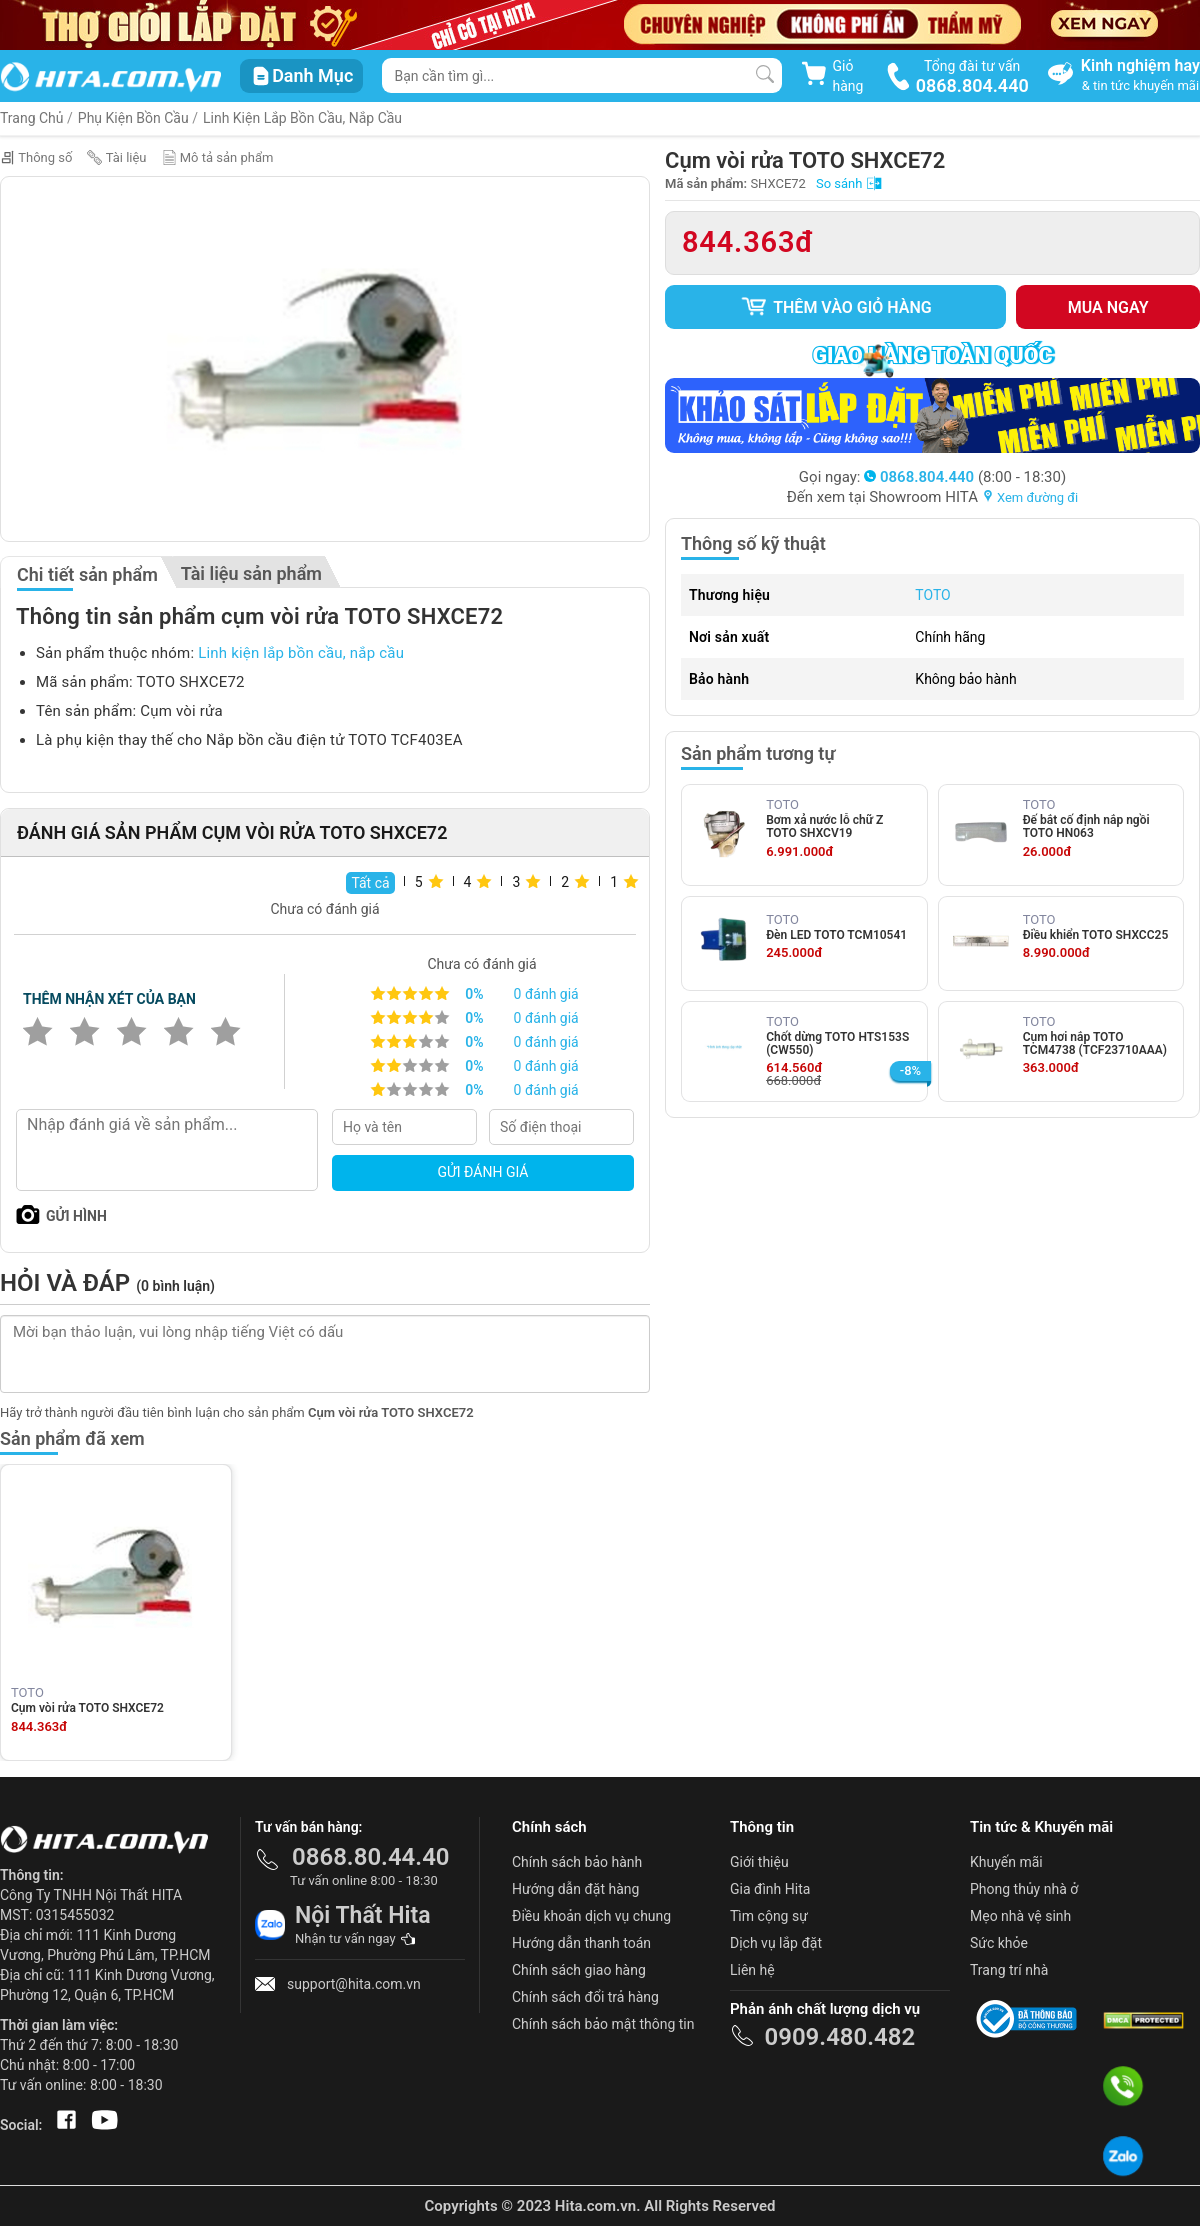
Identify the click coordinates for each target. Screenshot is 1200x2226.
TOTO (932, 595)
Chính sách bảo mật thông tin (603, 2024)
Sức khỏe (999, 1943)
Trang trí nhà (1009, 1970)
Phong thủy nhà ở (1024, 1889)
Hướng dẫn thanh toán (581, 1943)
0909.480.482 (839, 2037)
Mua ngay (1108, 307)
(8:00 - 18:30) (965, 477)
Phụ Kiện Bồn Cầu (133, 118)
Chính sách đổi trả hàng (585, 1997)
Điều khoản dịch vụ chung (591, 1916)
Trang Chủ (32, 118)
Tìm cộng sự (769, 1916)
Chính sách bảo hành (577, 1862)
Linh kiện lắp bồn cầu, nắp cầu (302, 118)
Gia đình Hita (770, 1889)
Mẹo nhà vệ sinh (1020, 1916)
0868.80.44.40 (371, 1857)
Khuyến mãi (1006, 1862)
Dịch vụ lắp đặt (776, 1943)
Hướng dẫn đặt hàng (575, 1889)
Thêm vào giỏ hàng (836, 307)
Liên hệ (752, 1970)
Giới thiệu (759, 1862)
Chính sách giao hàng (579, 1970)
